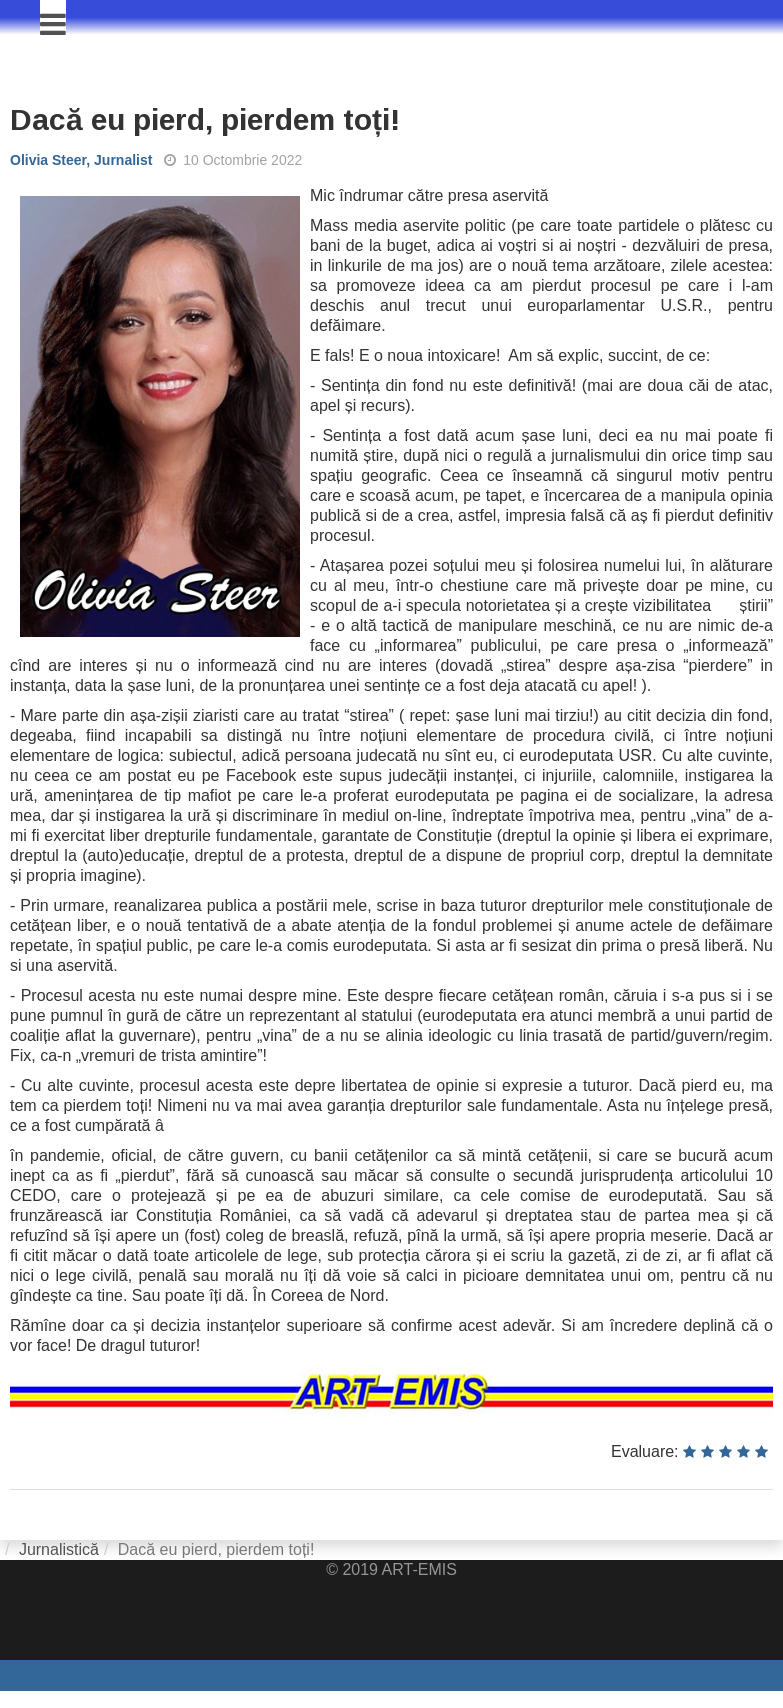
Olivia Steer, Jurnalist (81, 160)
